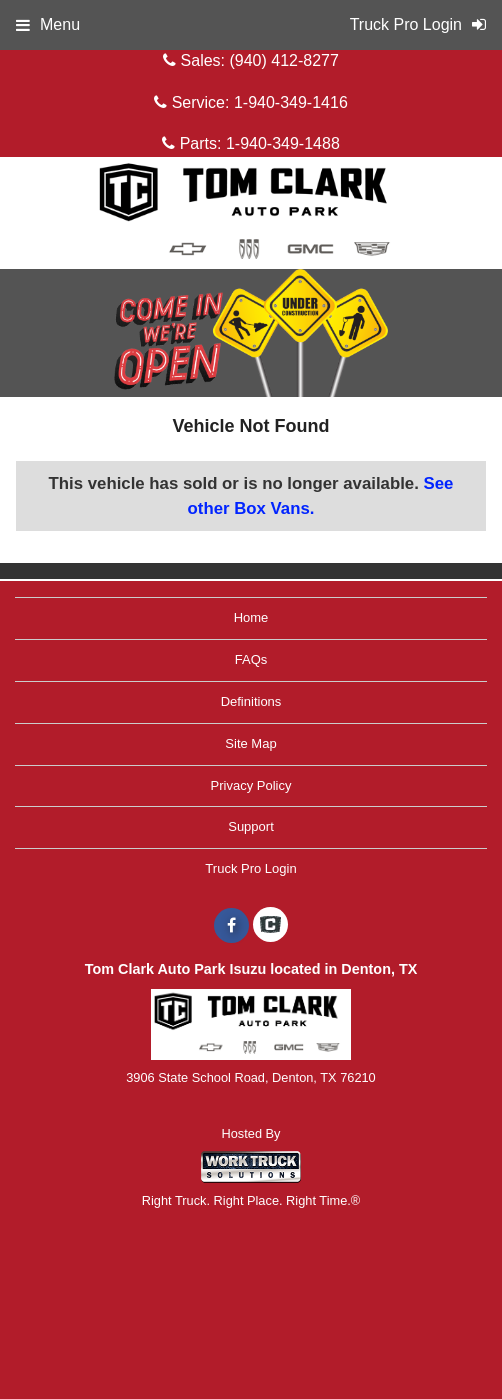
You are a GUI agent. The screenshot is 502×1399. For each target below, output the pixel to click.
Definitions (251, 701)
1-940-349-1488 (283, 143)
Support (251, 826)
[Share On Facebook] (231, 926)
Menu (48, 24)
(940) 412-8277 (283, 60)
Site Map (250, 743)
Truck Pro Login (250, 868)
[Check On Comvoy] (270, 926)
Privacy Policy (251, 785)
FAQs (251, 659)
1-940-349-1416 (291, 102)
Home (251, 617)
